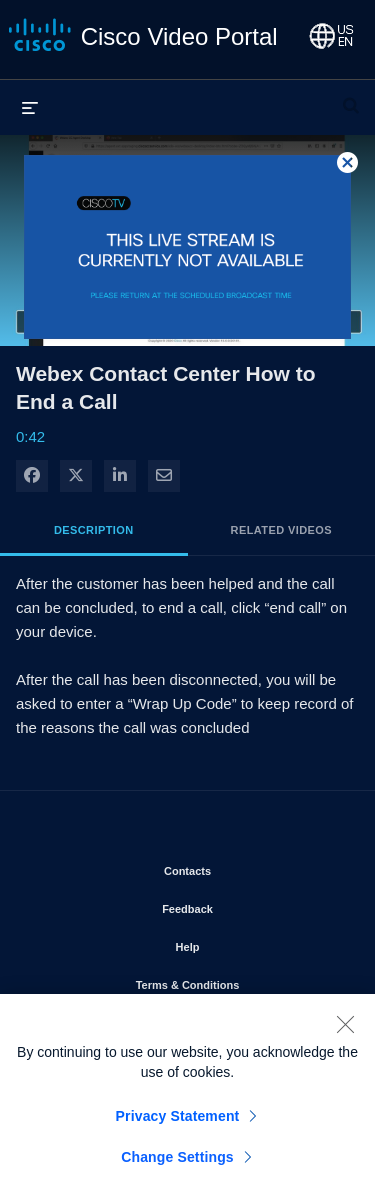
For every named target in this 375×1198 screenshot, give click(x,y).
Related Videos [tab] (281, 530)
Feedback (244, 905)
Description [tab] (94, 530)
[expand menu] (30, 107)
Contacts (244, 867)
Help (245, 943)
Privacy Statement (178, 1123)
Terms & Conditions (240, 981)
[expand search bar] (351, 97)
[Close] (345, 1031)
